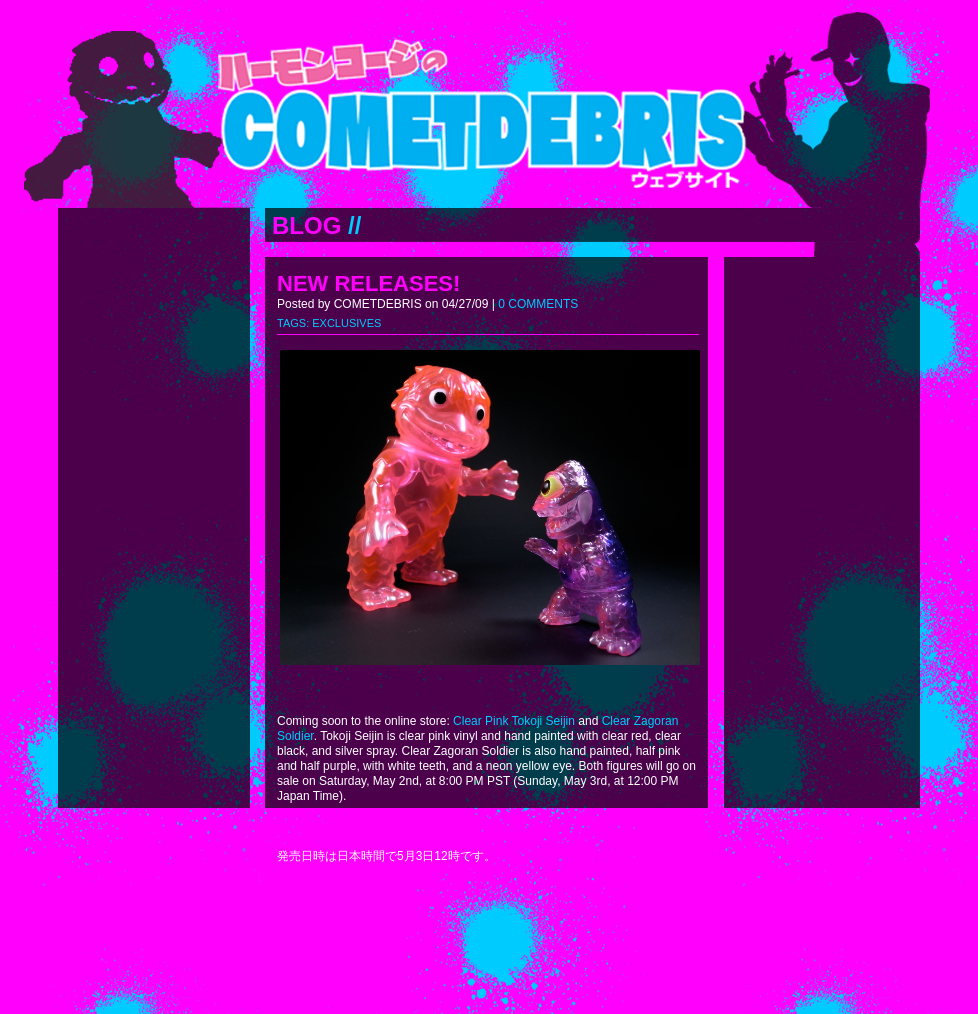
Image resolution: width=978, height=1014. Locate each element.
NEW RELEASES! (368, 283)
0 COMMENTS (538, 304)
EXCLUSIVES (346, 323)
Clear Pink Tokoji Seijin (514, 721)
